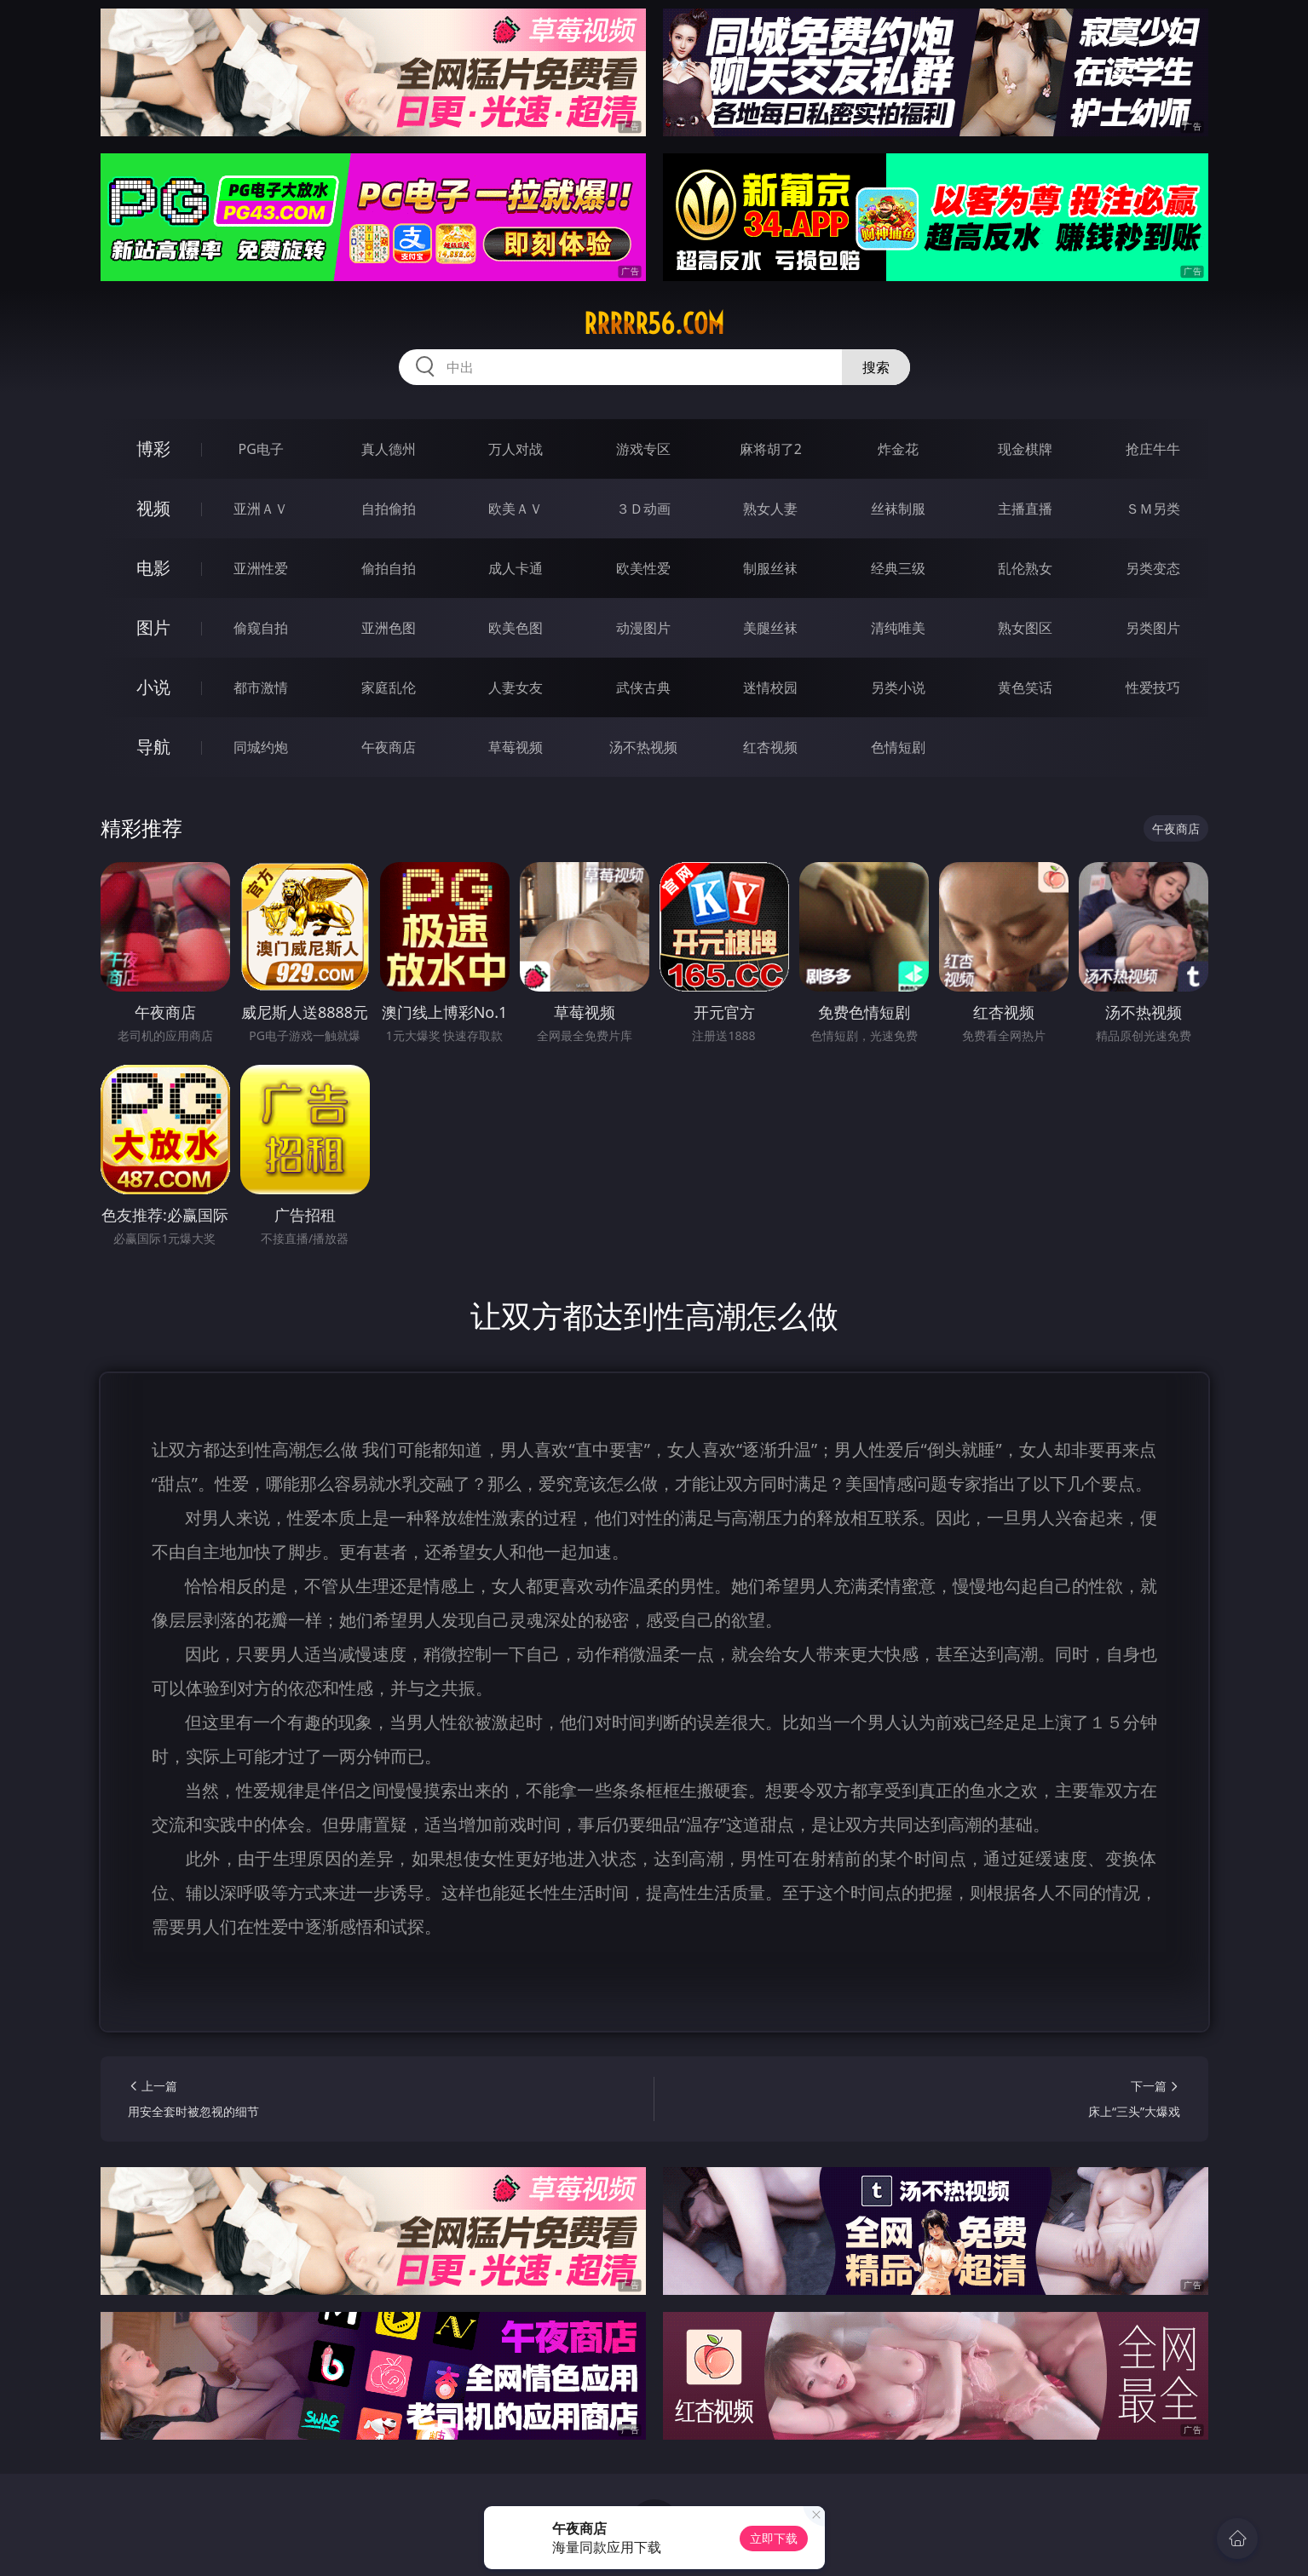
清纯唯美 (898, 627)
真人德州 (388, 449)
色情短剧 (898, 747)
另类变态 (1153, 568)
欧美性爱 (643, 568)
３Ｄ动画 (643, 508)
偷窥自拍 (260, 627)
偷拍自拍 (388, 568)
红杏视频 (770, 747)
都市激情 (260, 687)
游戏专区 (643, 449)
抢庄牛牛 (1153, 449)
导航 (153, 746)
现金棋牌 (1025, 449)
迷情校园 (770, 687)
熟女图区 (1025, 627)
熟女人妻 (770, 508)
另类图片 (1153, 627)
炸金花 (898, 449)
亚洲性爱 (260, 568)
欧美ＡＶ (515, 508)
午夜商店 (388, 747)
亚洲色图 (388, 627)
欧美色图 (515, 627)
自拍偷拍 (388, 508)
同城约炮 (260, 747)
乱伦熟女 (1025, 568)
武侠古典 (643, 687)
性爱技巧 (1153, 687)
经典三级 (898, 568)
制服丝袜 (770, 568)
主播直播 (1025, 508)
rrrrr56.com (654, 324)
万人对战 (515, 449)
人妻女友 (515, 687)
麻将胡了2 (771, 449)
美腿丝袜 (770, 627)
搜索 (876, 367)
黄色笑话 (1025, 687)
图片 (153, 627)
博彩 (153, 448)
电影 (153, 567)
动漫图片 (643, 627)
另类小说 (898, 687)
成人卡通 (515, 568)
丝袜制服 (898, 508)
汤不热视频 (643, 747)
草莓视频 (515, 747)
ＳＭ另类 (1153, 508)
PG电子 (261, 449)
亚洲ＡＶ (260, 508)
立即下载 (774, 2538)
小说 (153, 687)
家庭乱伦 (388, 687)
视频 (153, 508)
